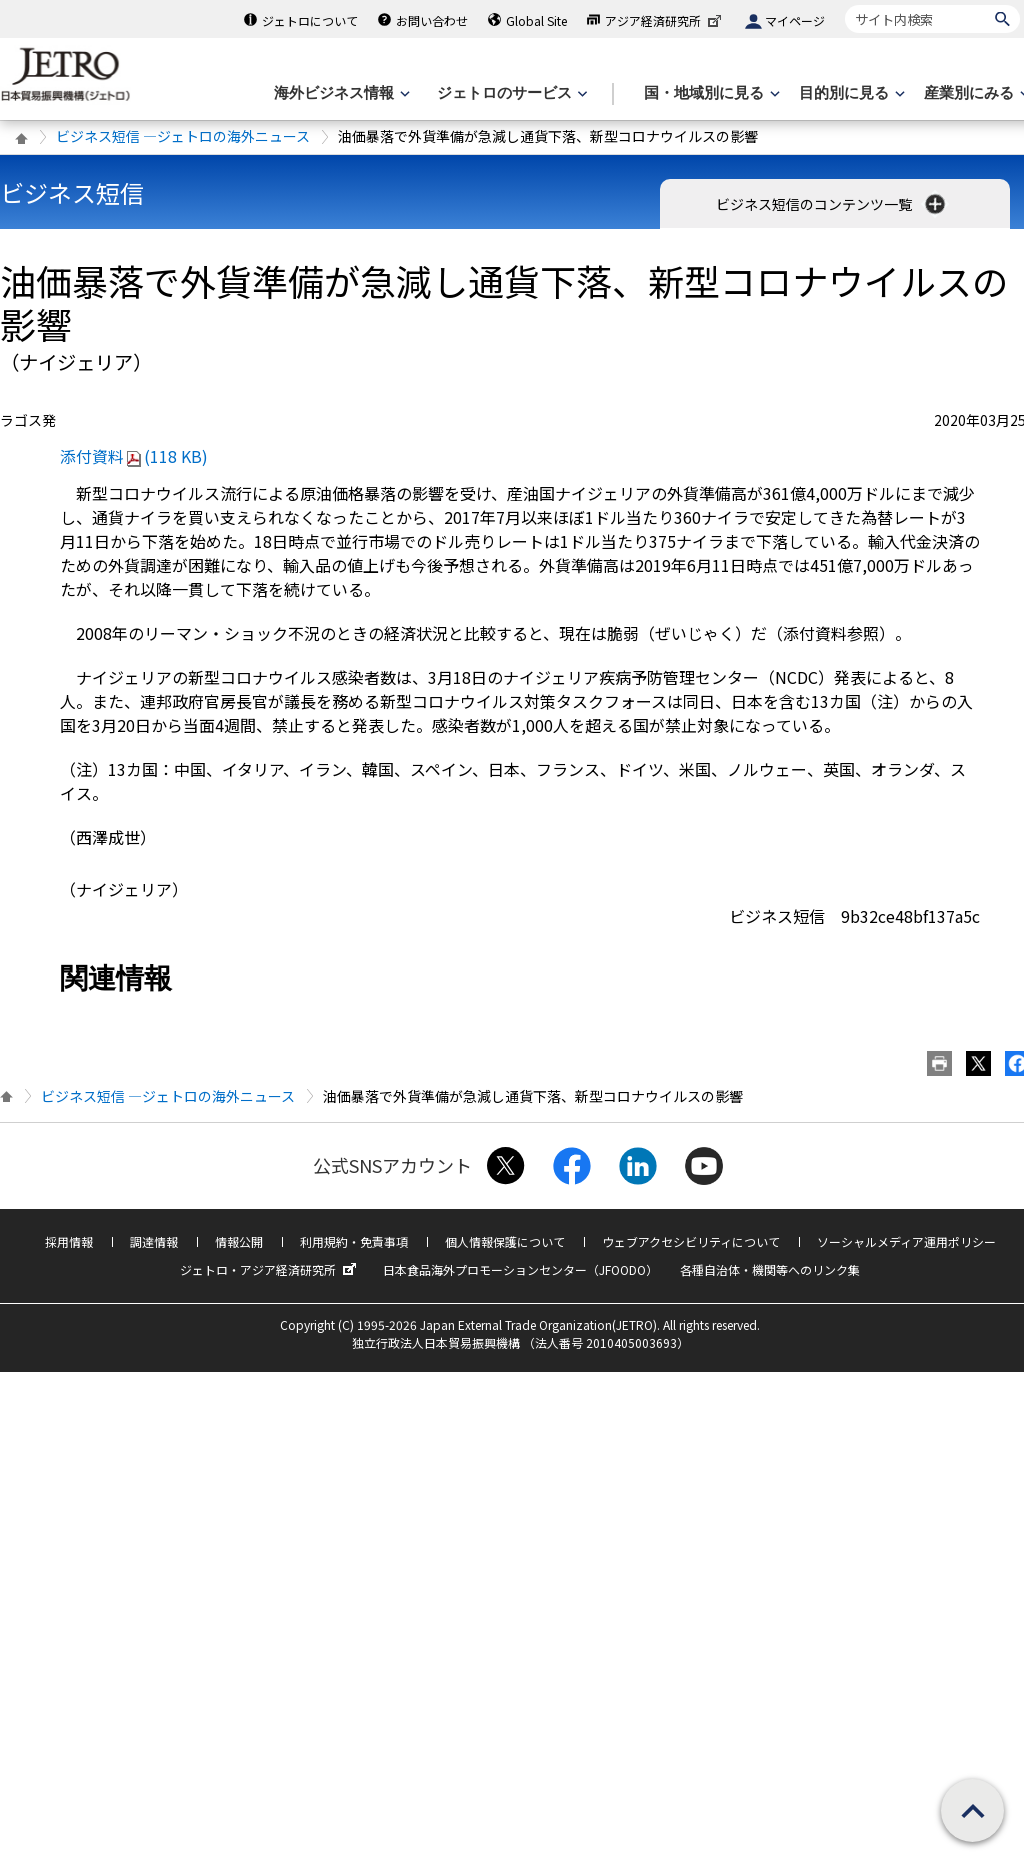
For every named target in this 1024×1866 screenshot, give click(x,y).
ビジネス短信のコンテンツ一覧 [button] (832, 204)
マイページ (795, 20)
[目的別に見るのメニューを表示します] (850, 93)
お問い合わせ (432, 20)
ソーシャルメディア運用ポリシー (906, 1241)
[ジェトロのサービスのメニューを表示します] (510, 93)
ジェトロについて (310, 20)
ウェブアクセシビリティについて (691, 1241)
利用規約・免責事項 (354, 1241)
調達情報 (154, 1241)
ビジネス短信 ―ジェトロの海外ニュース (183, 136)
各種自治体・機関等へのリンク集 (770, 1269)
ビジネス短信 (72, 192)
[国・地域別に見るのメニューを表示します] (710, 93)
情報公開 (239, 1241)
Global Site (536, 20)
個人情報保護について (505, 1241)
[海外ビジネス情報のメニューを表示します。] (340, 93)
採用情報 (69, 1241)
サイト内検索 (844, 4)
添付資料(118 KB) (134, 456)
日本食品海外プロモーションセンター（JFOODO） (520, 1269)
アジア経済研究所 (665, 20)
